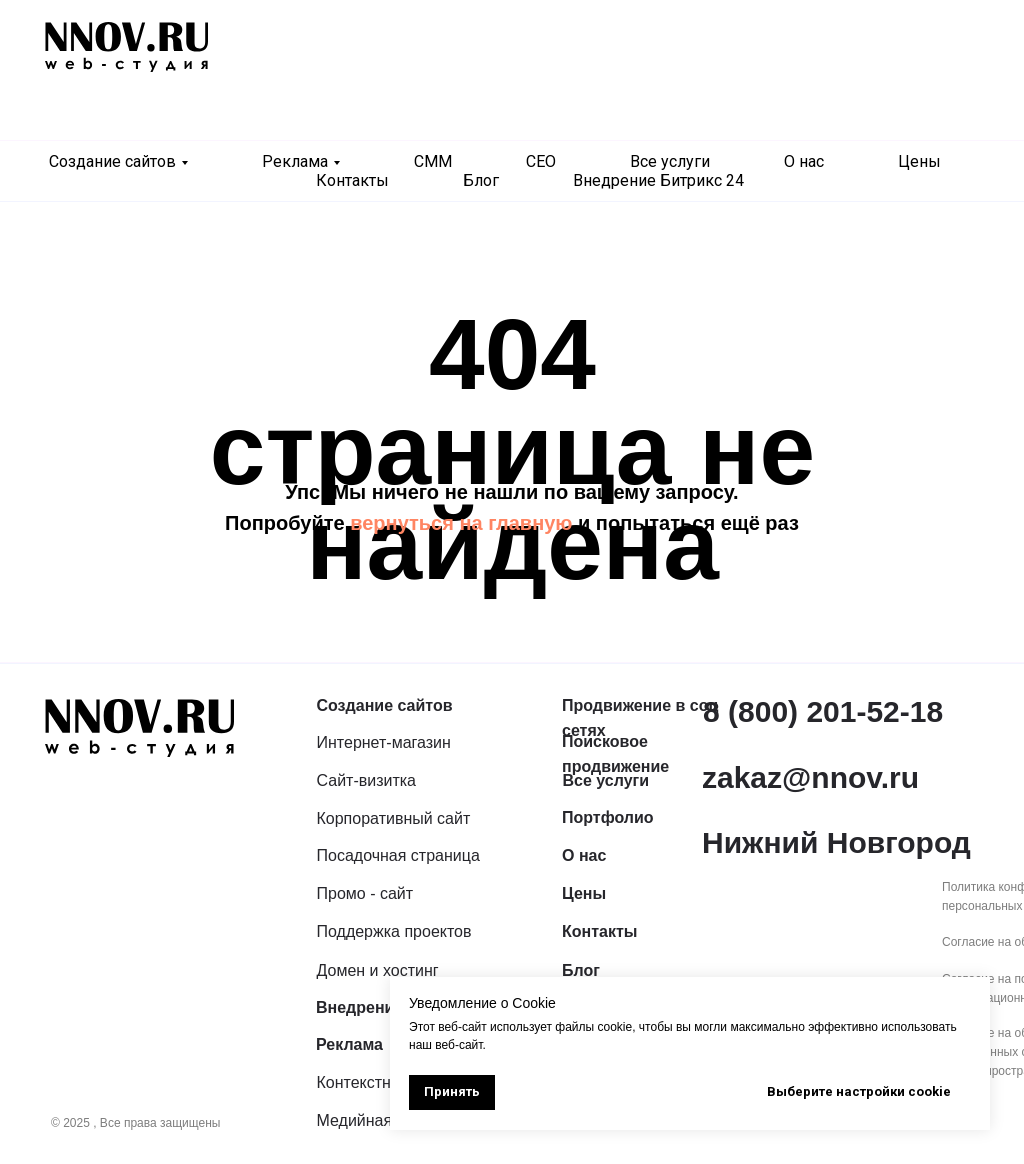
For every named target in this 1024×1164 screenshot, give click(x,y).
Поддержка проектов (394, 931)
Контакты (352, 180)
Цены (919, 161)
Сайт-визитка (367, 780)
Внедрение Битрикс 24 (658, 180)
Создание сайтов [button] (112, 161)
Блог (481, 180)
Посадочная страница (398, 855)
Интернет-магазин (384, 742)
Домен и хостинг (378, 970)
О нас (804, 161)
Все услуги (670, 161)
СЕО (541, 161)
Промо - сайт (365, 893)
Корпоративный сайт (394, 818)
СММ (433, 161)
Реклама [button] (295, 161)
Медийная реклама (388, 1120)
